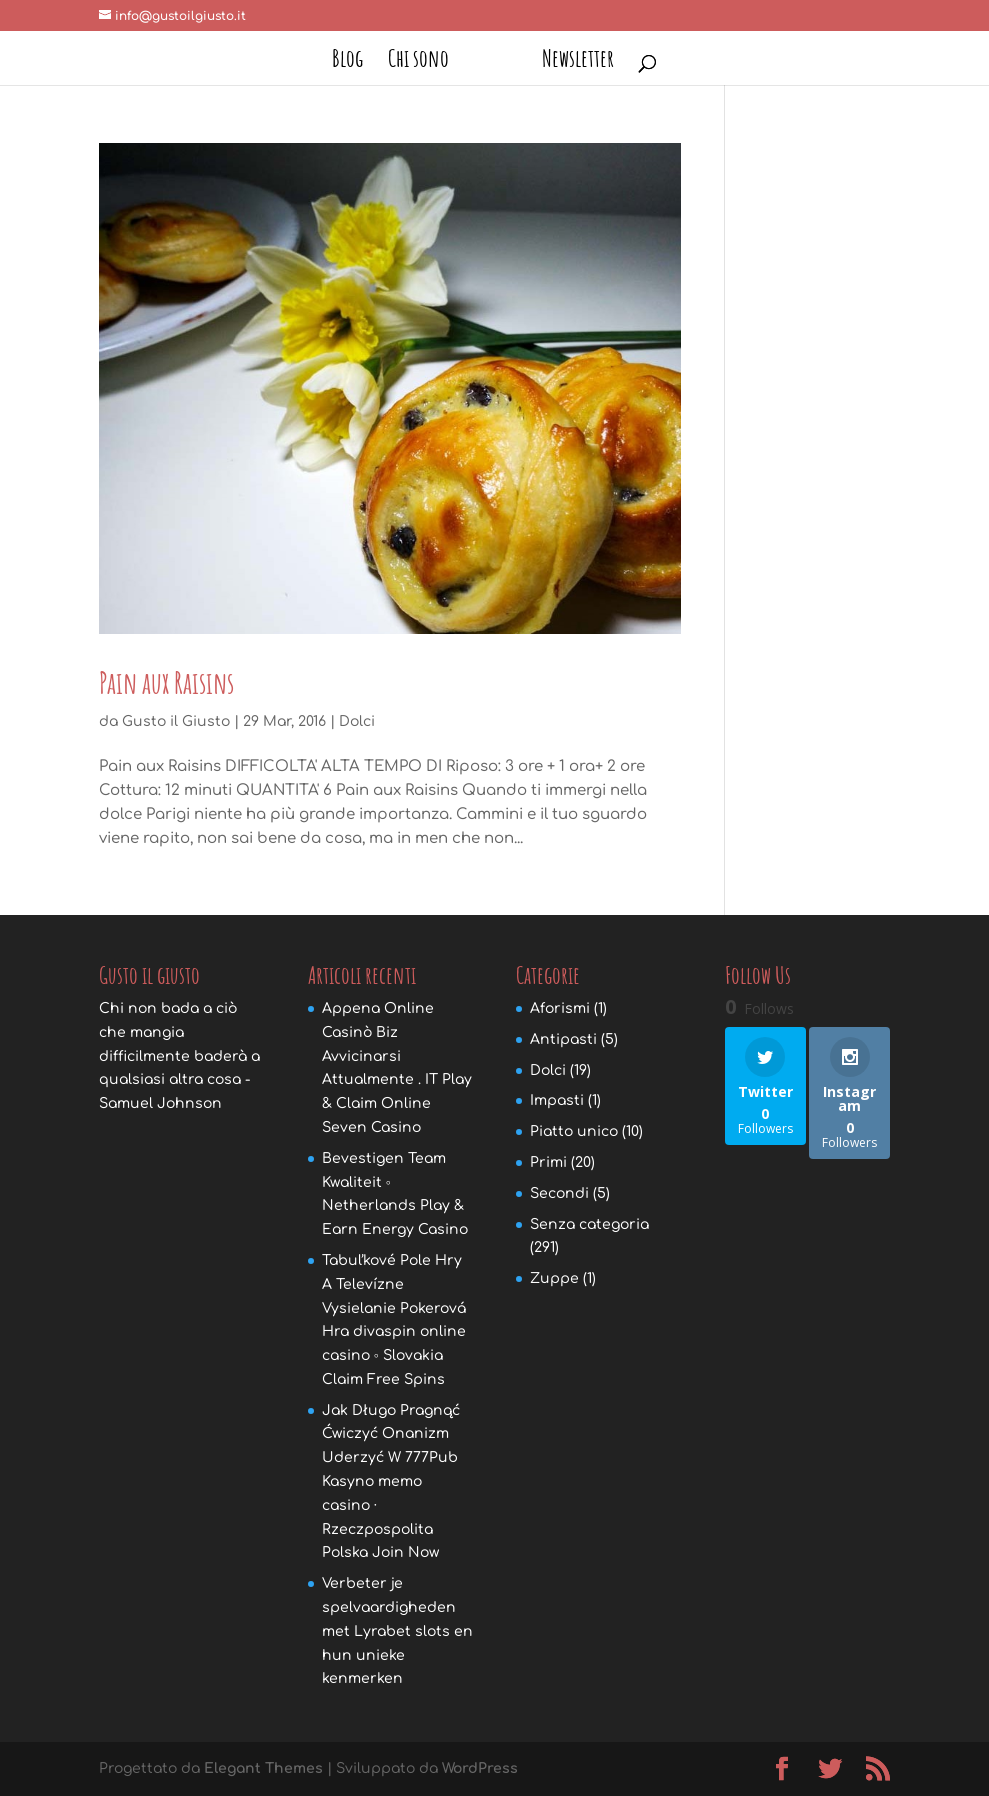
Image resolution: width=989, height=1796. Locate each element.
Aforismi (560, 1008)
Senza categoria (589, 1224)
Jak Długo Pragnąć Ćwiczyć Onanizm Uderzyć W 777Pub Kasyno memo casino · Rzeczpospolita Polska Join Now (391, 1482)
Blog (354, 62)
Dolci (357, 721)
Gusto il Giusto (176, 721)
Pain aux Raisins (166, 682)
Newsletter (571, 62)
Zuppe (554, 1278)
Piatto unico (574, 1131)
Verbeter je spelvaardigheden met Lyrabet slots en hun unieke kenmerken (397, 1631)
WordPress (480, 1768)
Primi (548, 1162)
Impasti (557, 1100)
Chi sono (425, 62)
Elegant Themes (263, 1768)
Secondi (559, 1193)
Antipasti (563, 1039)
